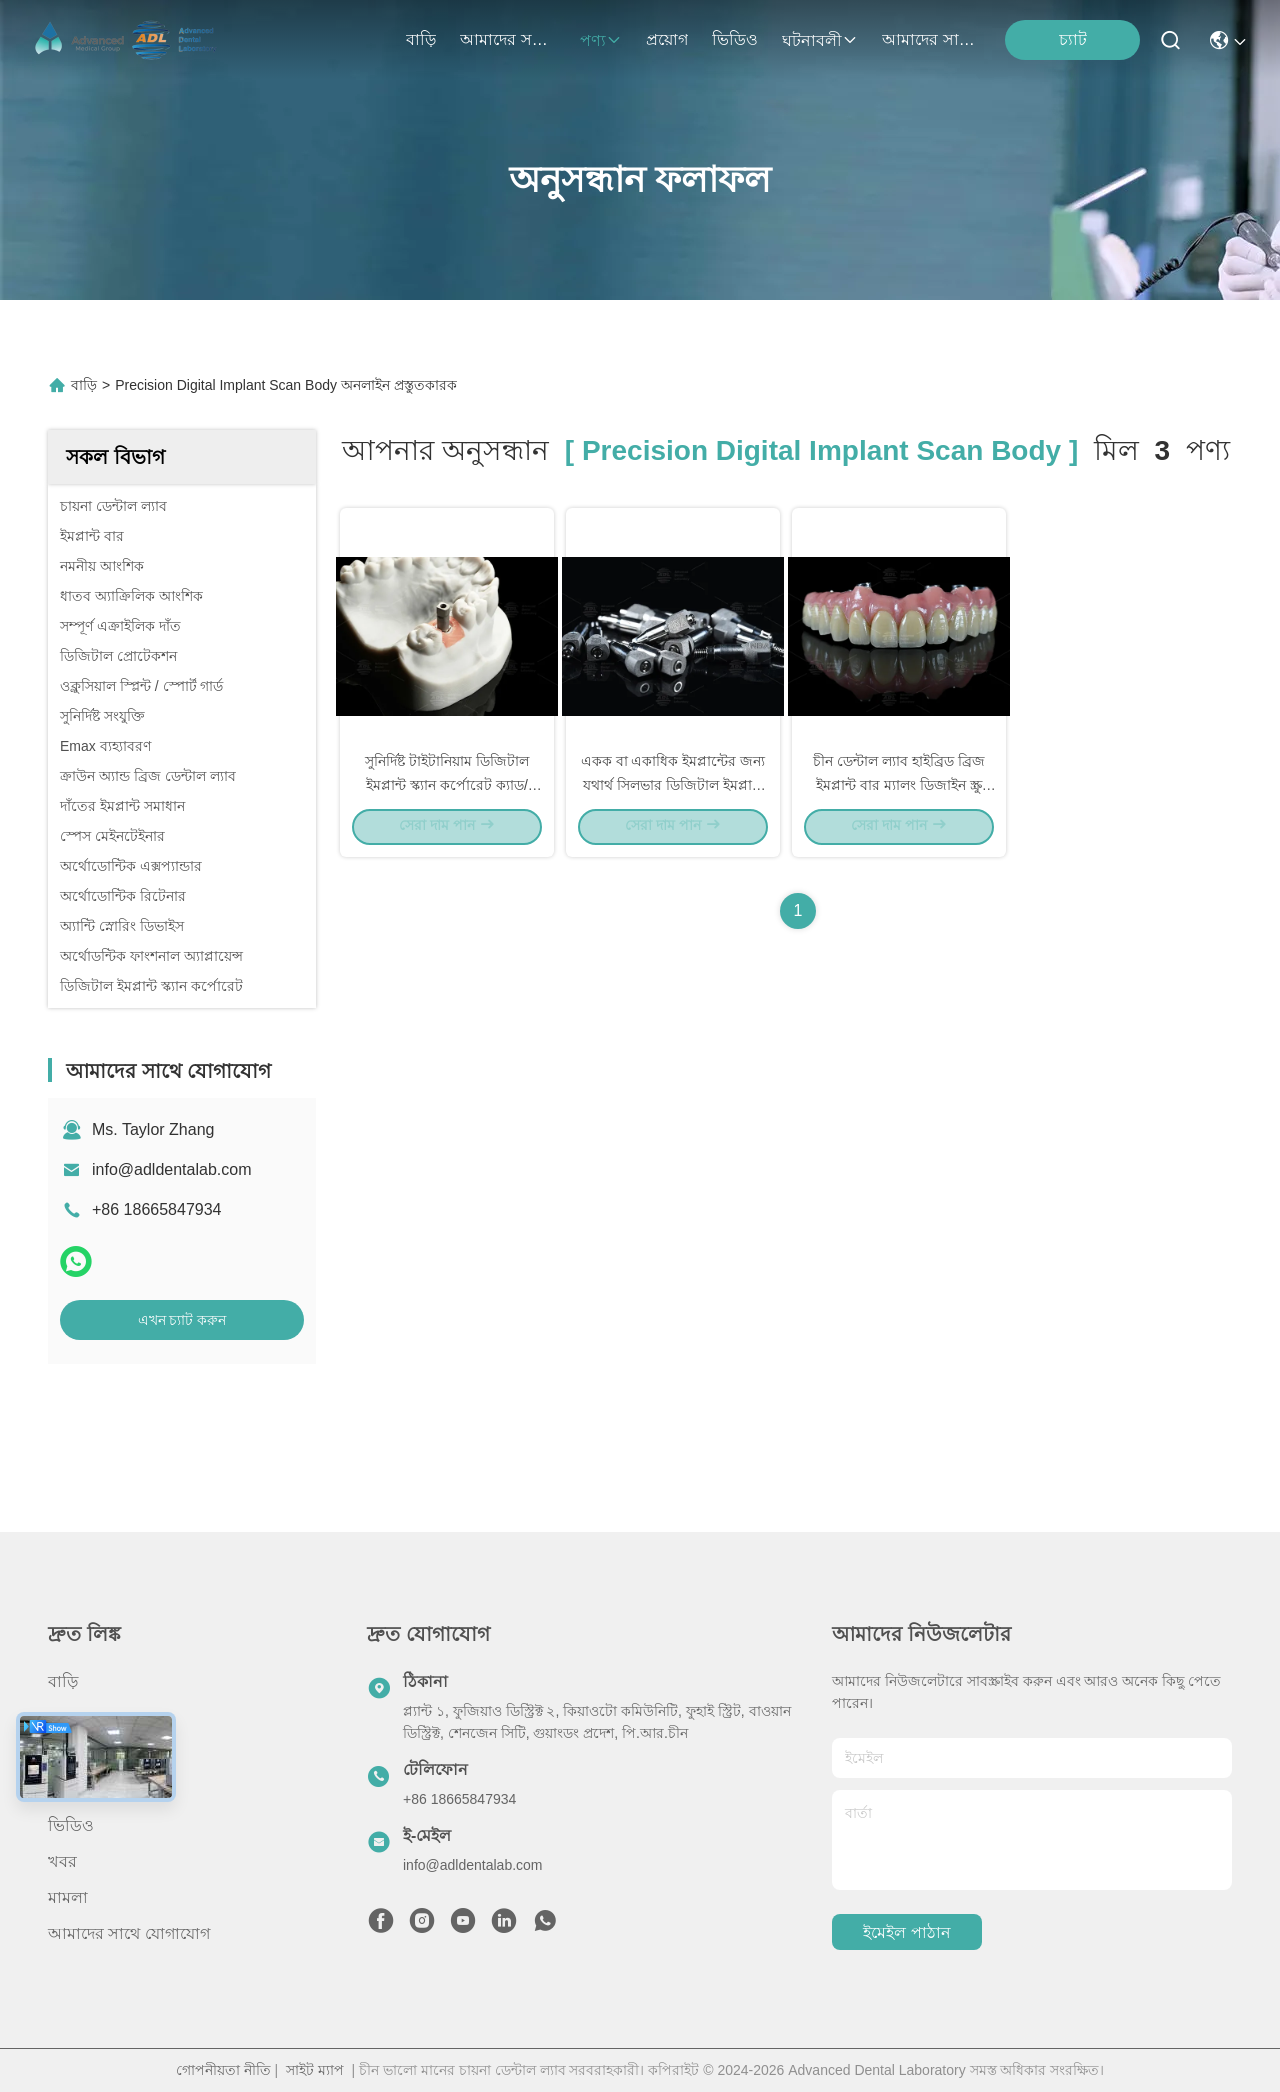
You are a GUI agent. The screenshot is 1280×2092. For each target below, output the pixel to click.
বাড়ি (421, 39)
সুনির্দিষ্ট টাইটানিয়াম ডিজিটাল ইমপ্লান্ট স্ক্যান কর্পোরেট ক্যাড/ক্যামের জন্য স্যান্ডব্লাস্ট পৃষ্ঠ (447, 798)
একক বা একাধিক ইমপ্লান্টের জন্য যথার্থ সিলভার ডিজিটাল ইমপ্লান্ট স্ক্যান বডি (673, 798)
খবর (62, 1861)
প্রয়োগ (667, 39)
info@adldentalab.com (171, 1169)
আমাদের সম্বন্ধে (508, 39)
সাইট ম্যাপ (315, 2070)
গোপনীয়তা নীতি (223, 2070)
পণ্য (601, 40)
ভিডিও (735, 39)
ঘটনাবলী (820, 40)
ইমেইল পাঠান (906, 1932)
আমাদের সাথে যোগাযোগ (930, 39)
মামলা (68, 1897)
